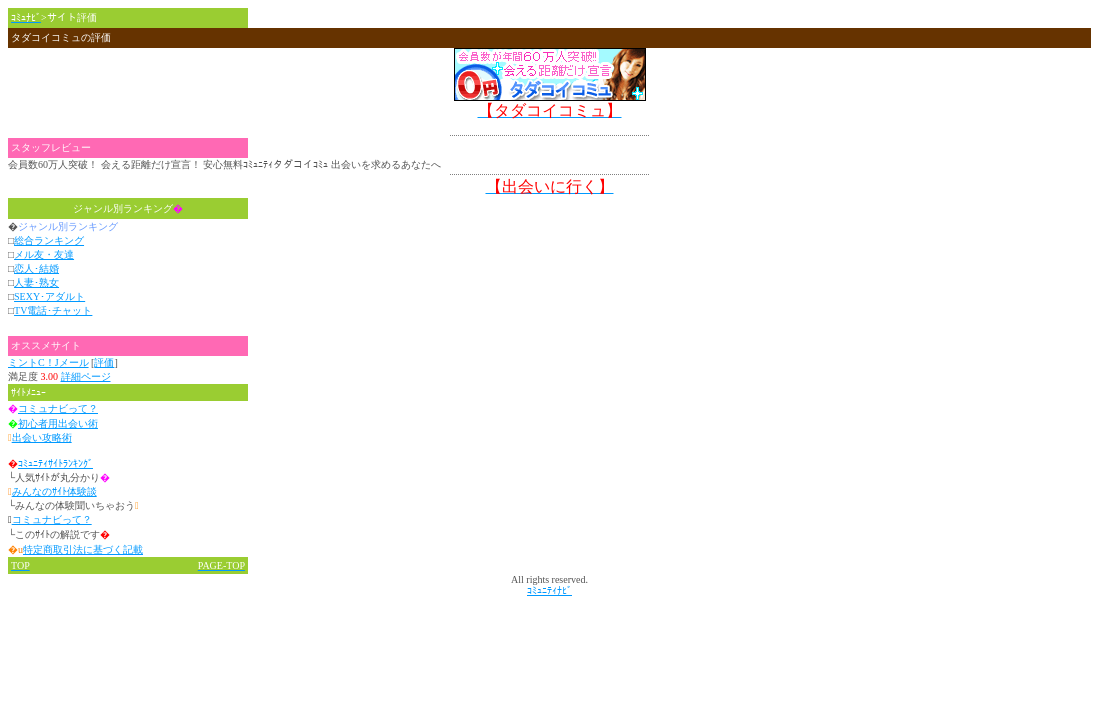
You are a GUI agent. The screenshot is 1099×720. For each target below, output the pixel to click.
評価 (104, 362)
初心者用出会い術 (58, 423)
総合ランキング (49, 240)
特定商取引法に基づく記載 (83, 549)
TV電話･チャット (53, 310)
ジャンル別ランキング (128, 208)
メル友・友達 (44, 254)
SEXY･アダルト (49, 296)
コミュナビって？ (58, 408)
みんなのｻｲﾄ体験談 (54, 491)
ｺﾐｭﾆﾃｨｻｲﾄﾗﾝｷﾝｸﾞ (55, 463)
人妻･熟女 (36, 282)
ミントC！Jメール (48, 362)
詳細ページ (86, 376)
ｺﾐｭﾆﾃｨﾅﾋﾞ (549, 590)
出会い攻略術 (42, 437)
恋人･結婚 (36, 268)
